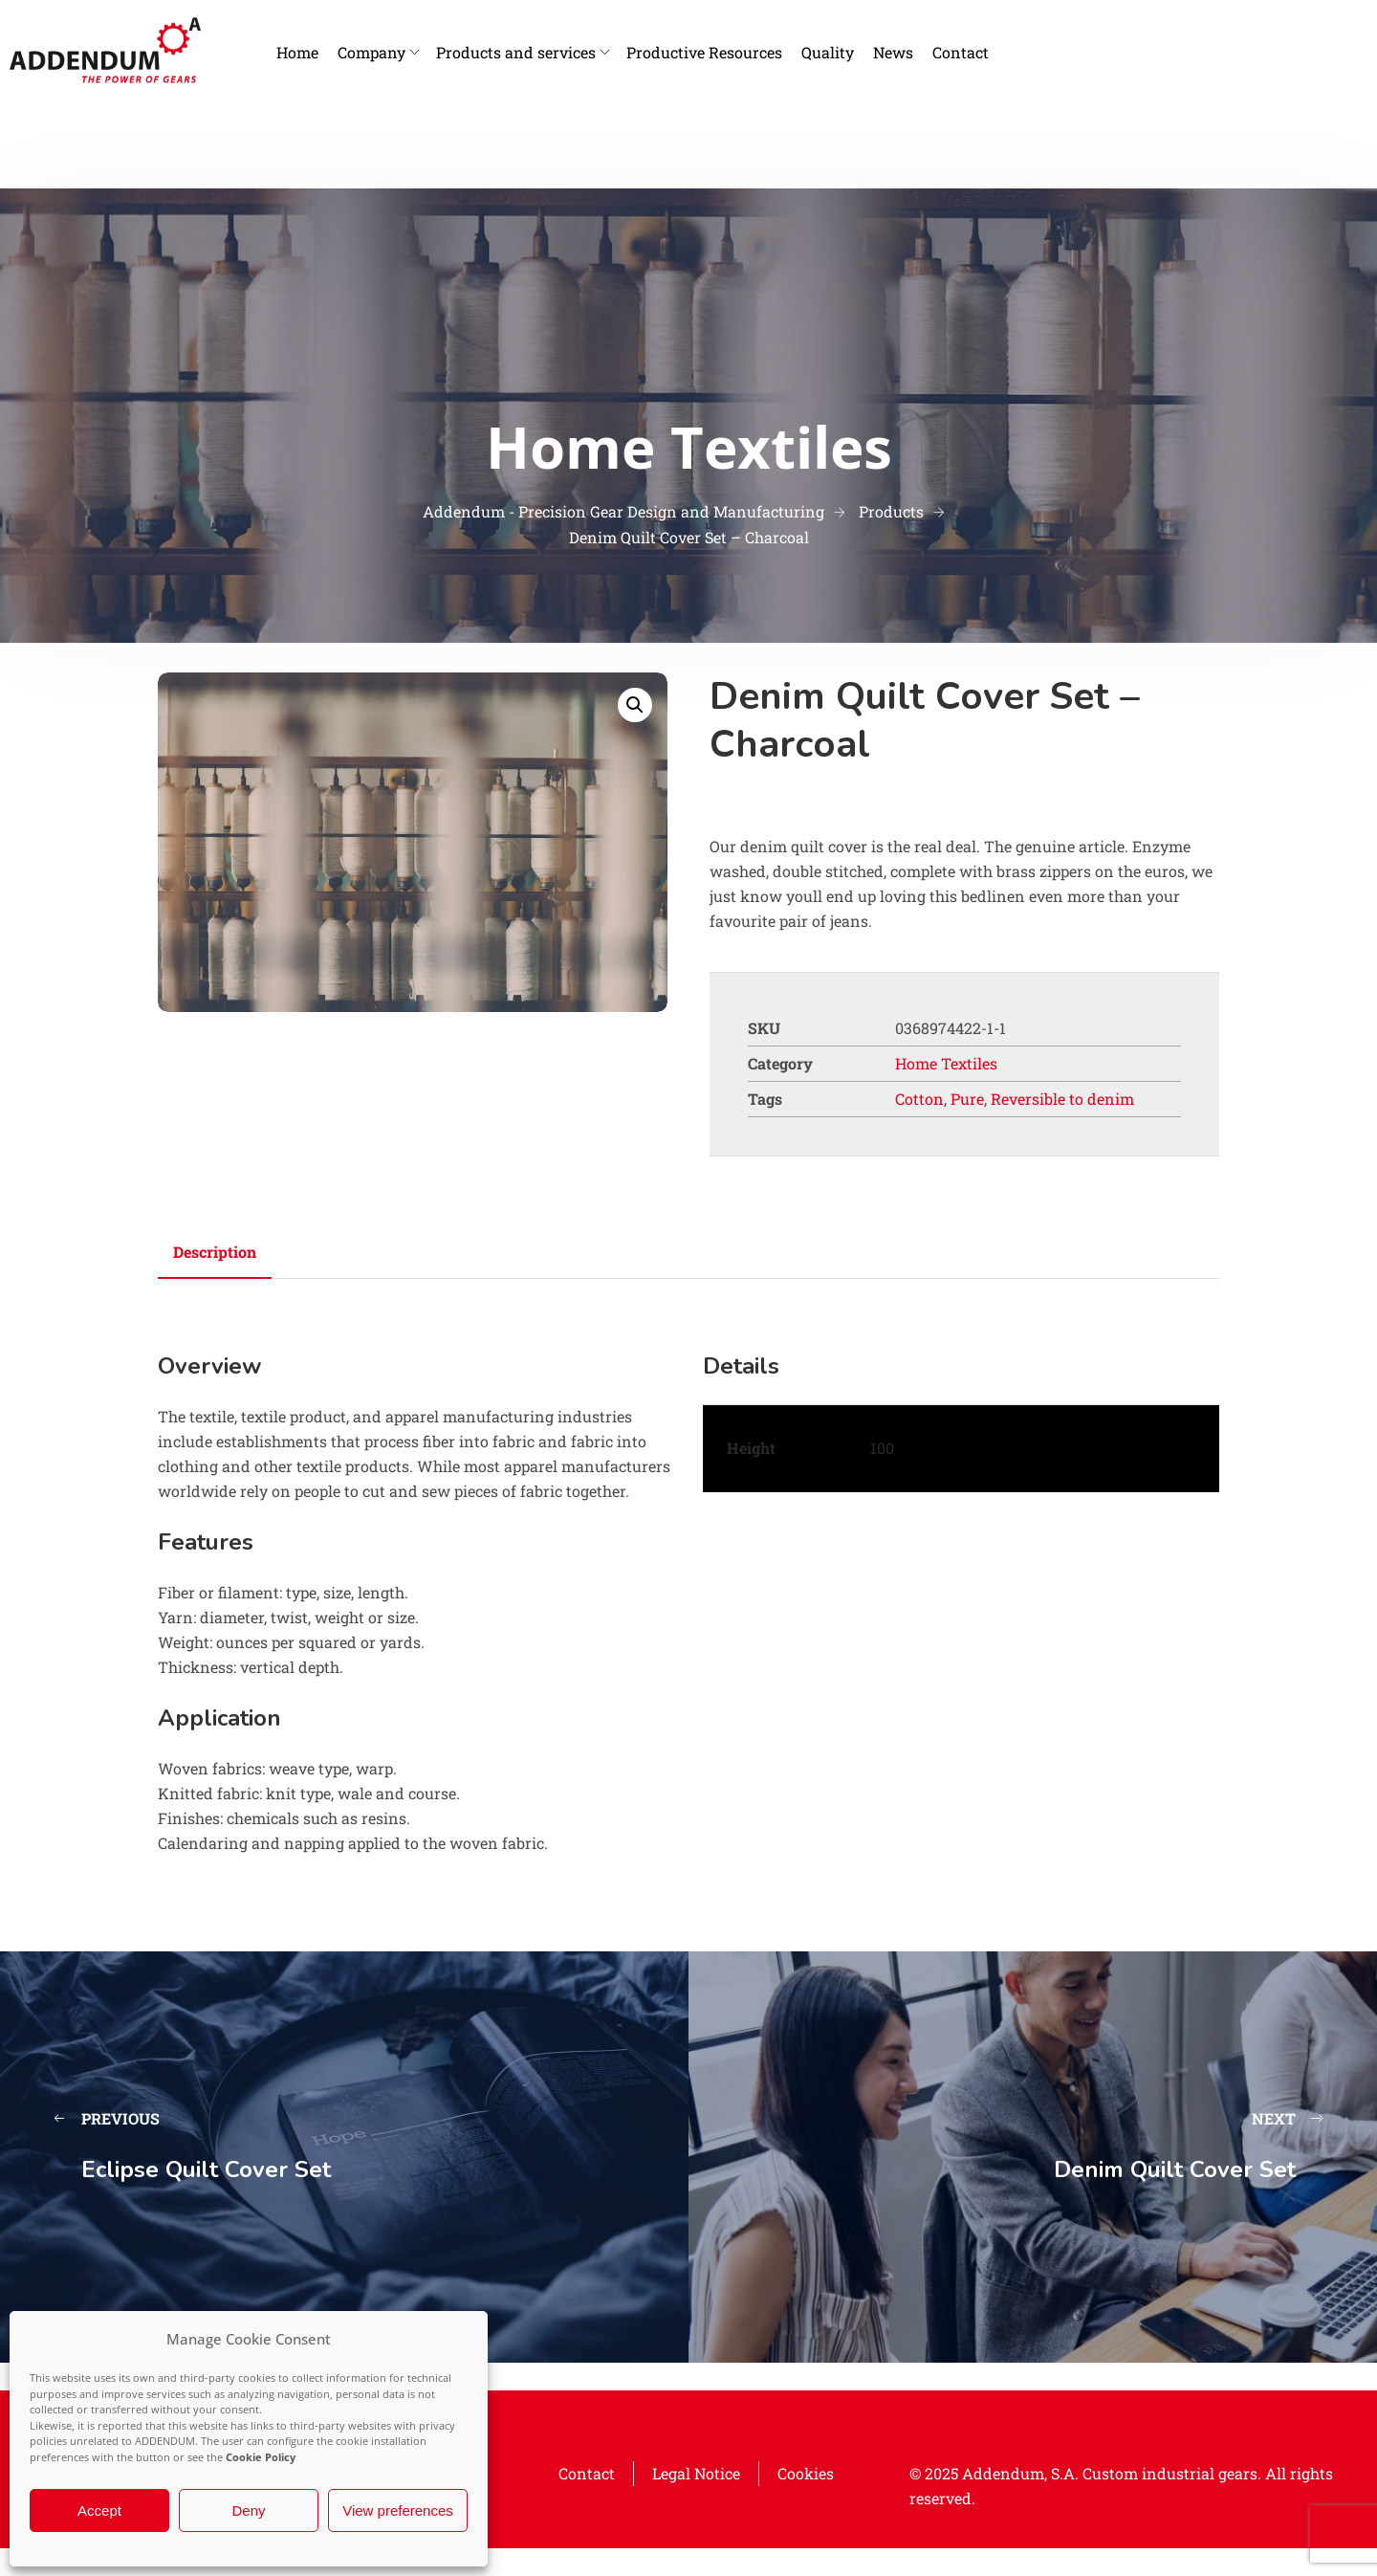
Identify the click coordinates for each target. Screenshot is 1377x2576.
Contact (960, 52)
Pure (967, 1099)
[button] (635, 705)
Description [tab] (214, 1252)
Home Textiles (946, 1063)
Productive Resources (704, 52)
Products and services (516, 52)
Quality (827, 52)
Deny (248, 2510)
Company (371, 52)
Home (297, 52)
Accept (99, 2510)
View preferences (397, 2510)
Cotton (919, 1099)
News (893, 52)
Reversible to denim (1062, 1099)
